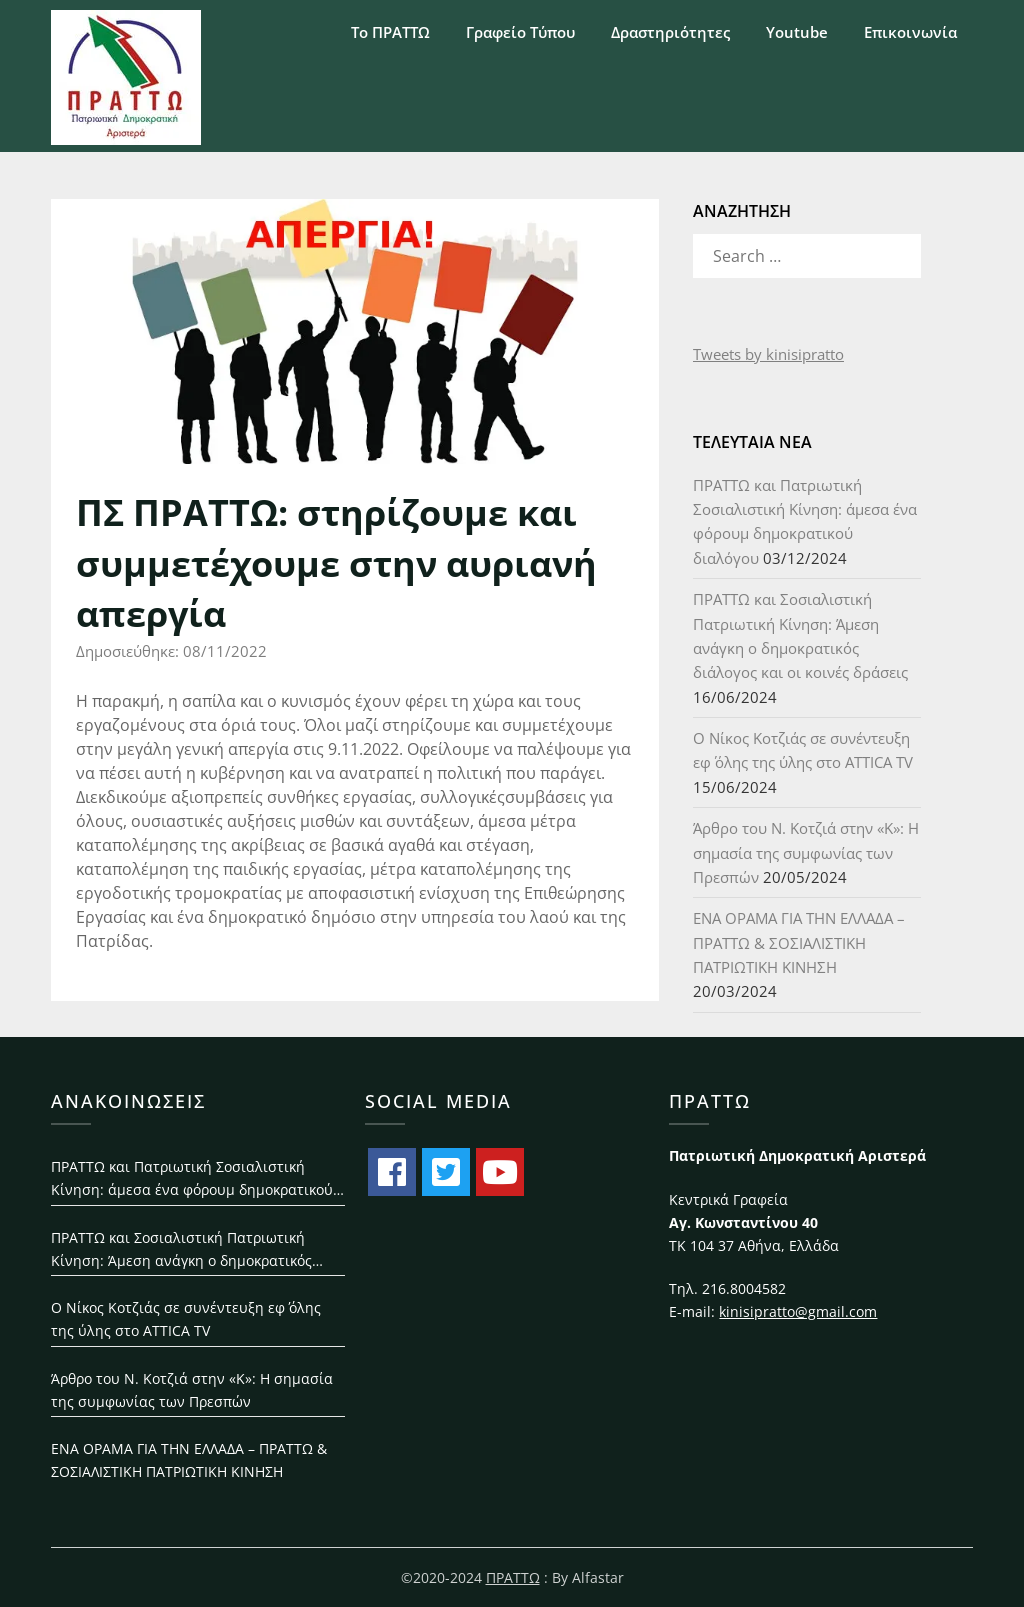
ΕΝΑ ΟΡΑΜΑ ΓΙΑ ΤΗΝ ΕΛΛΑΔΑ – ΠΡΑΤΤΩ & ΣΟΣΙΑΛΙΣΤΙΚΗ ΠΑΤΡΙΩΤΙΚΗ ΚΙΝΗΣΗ (799, 942)
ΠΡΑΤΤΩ (513, 1577)
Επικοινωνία (910, 32)
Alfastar (598, 1577)
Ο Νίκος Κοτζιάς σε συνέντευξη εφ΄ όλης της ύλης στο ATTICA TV (186, 1319)
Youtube (797, 32)
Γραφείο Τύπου (520, 32)
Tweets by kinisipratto (768, 354)
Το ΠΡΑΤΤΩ (390, 32)
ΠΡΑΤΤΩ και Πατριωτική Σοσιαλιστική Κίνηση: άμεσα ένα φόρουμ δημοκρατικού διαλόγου (192, 1179)
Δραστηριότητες (670, 32)
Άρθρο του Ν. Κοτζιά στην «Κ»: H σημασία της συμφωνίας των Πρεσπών (806, 852)
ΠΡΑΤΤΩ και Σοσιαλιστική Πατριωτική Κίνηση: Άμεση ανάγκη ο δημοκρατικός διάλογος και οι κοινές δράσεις (181, 1250)
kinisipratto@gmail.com (798, 1311)
